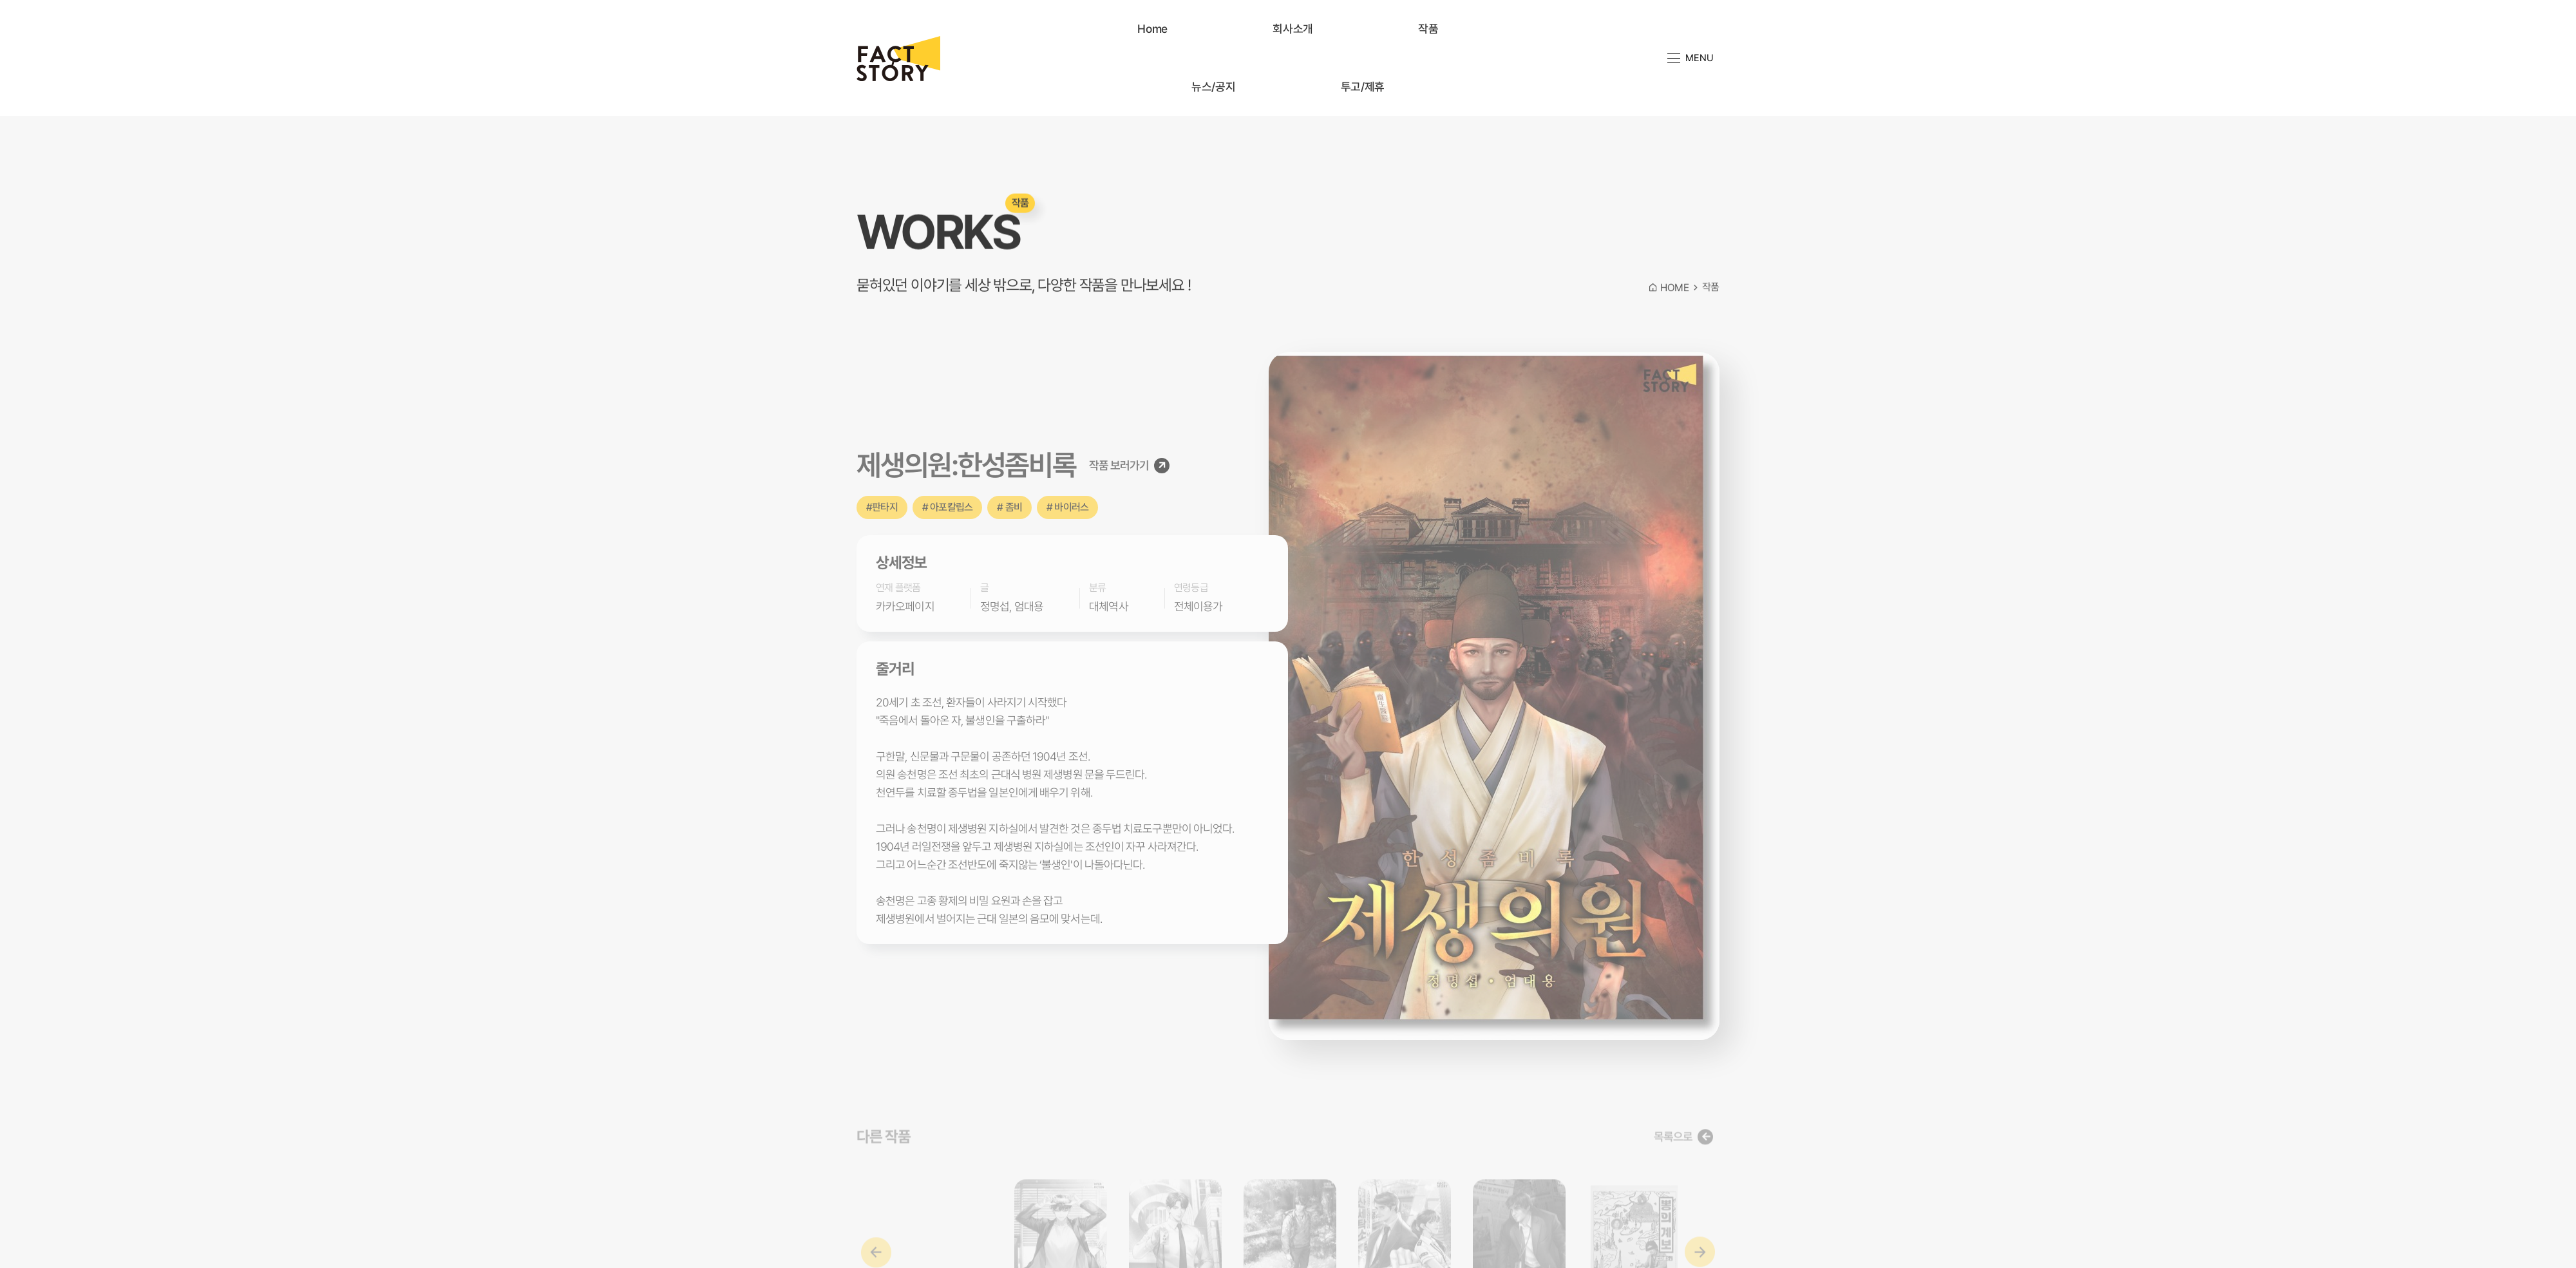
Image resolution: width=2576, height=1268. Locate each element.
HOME (1668, 300)
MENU (1690, 56)
